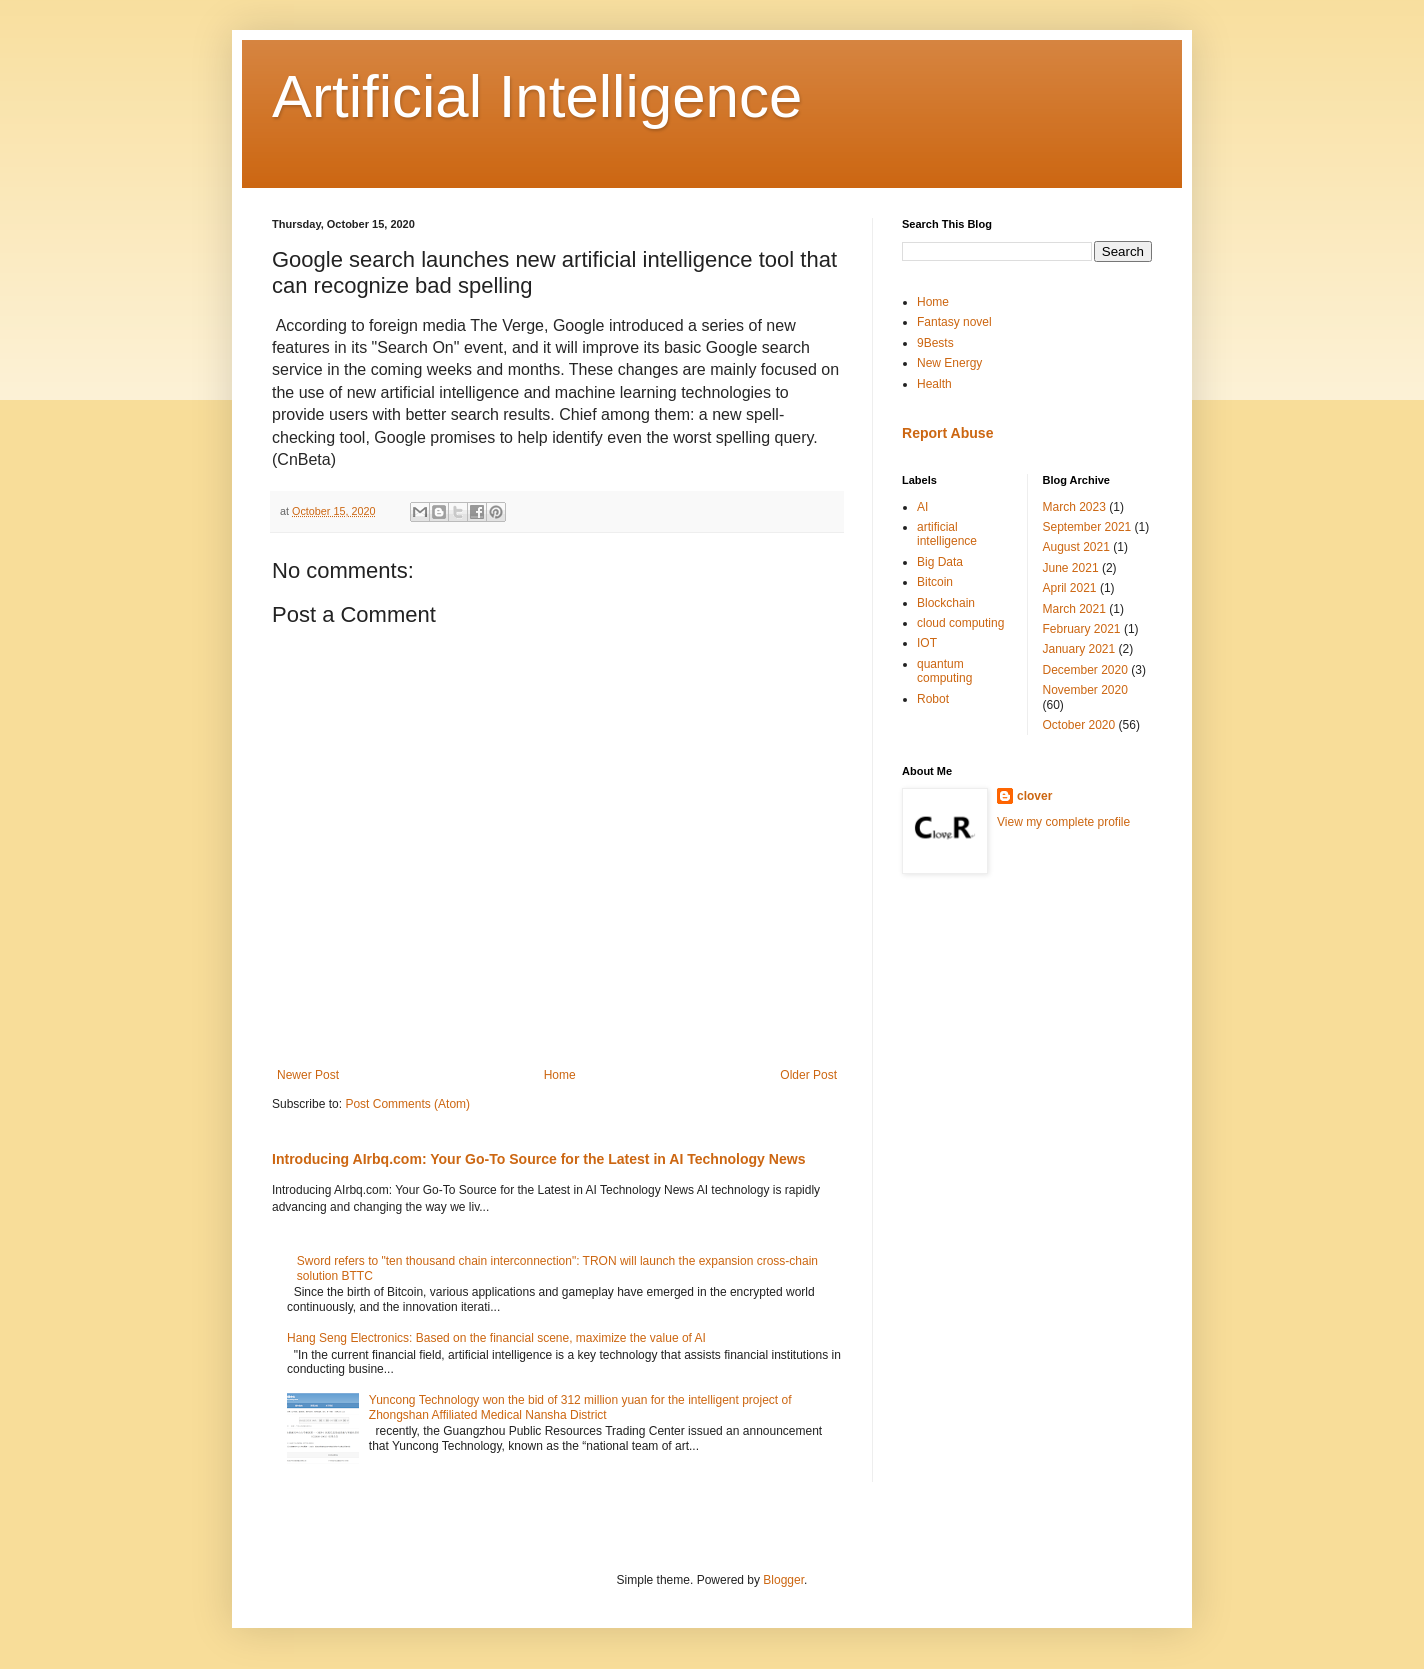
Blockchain (946, 603)
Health (934, 384)
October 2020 (1079, 725)
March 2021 (1074, 609)
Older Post (808, 1075)
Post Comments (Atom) (407, 1104)
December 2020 (1085, 670)
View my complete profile (1063, 822)
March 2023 (1074, 507)
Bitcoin (935, 582)
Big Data (940, 562)
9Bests (935, 343)
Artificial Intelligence (537, 96)
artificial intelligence (947, 534)
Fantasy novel (954, 322)
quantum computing (944, 671)
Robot (933, 699)
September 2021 (1087, 527)
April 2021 (1070, 588)
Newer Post (308, 1075)
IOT (927, 643)
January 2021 (1079, 649)
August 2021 (1076, 547)
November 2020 (1085, 690)
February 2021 (1082, 629)
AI (922, 507)
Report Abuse (947, 433)
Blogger (783, 1580)
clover (1034, 796)
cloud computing (960, 623)
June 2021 (1071, 568)
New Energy (949, 363)
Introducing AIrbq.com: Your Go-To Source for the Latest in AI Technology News (538, 1159)
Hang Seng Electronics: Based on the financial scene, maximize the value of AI (496, 1338)
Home (560, 1075)
